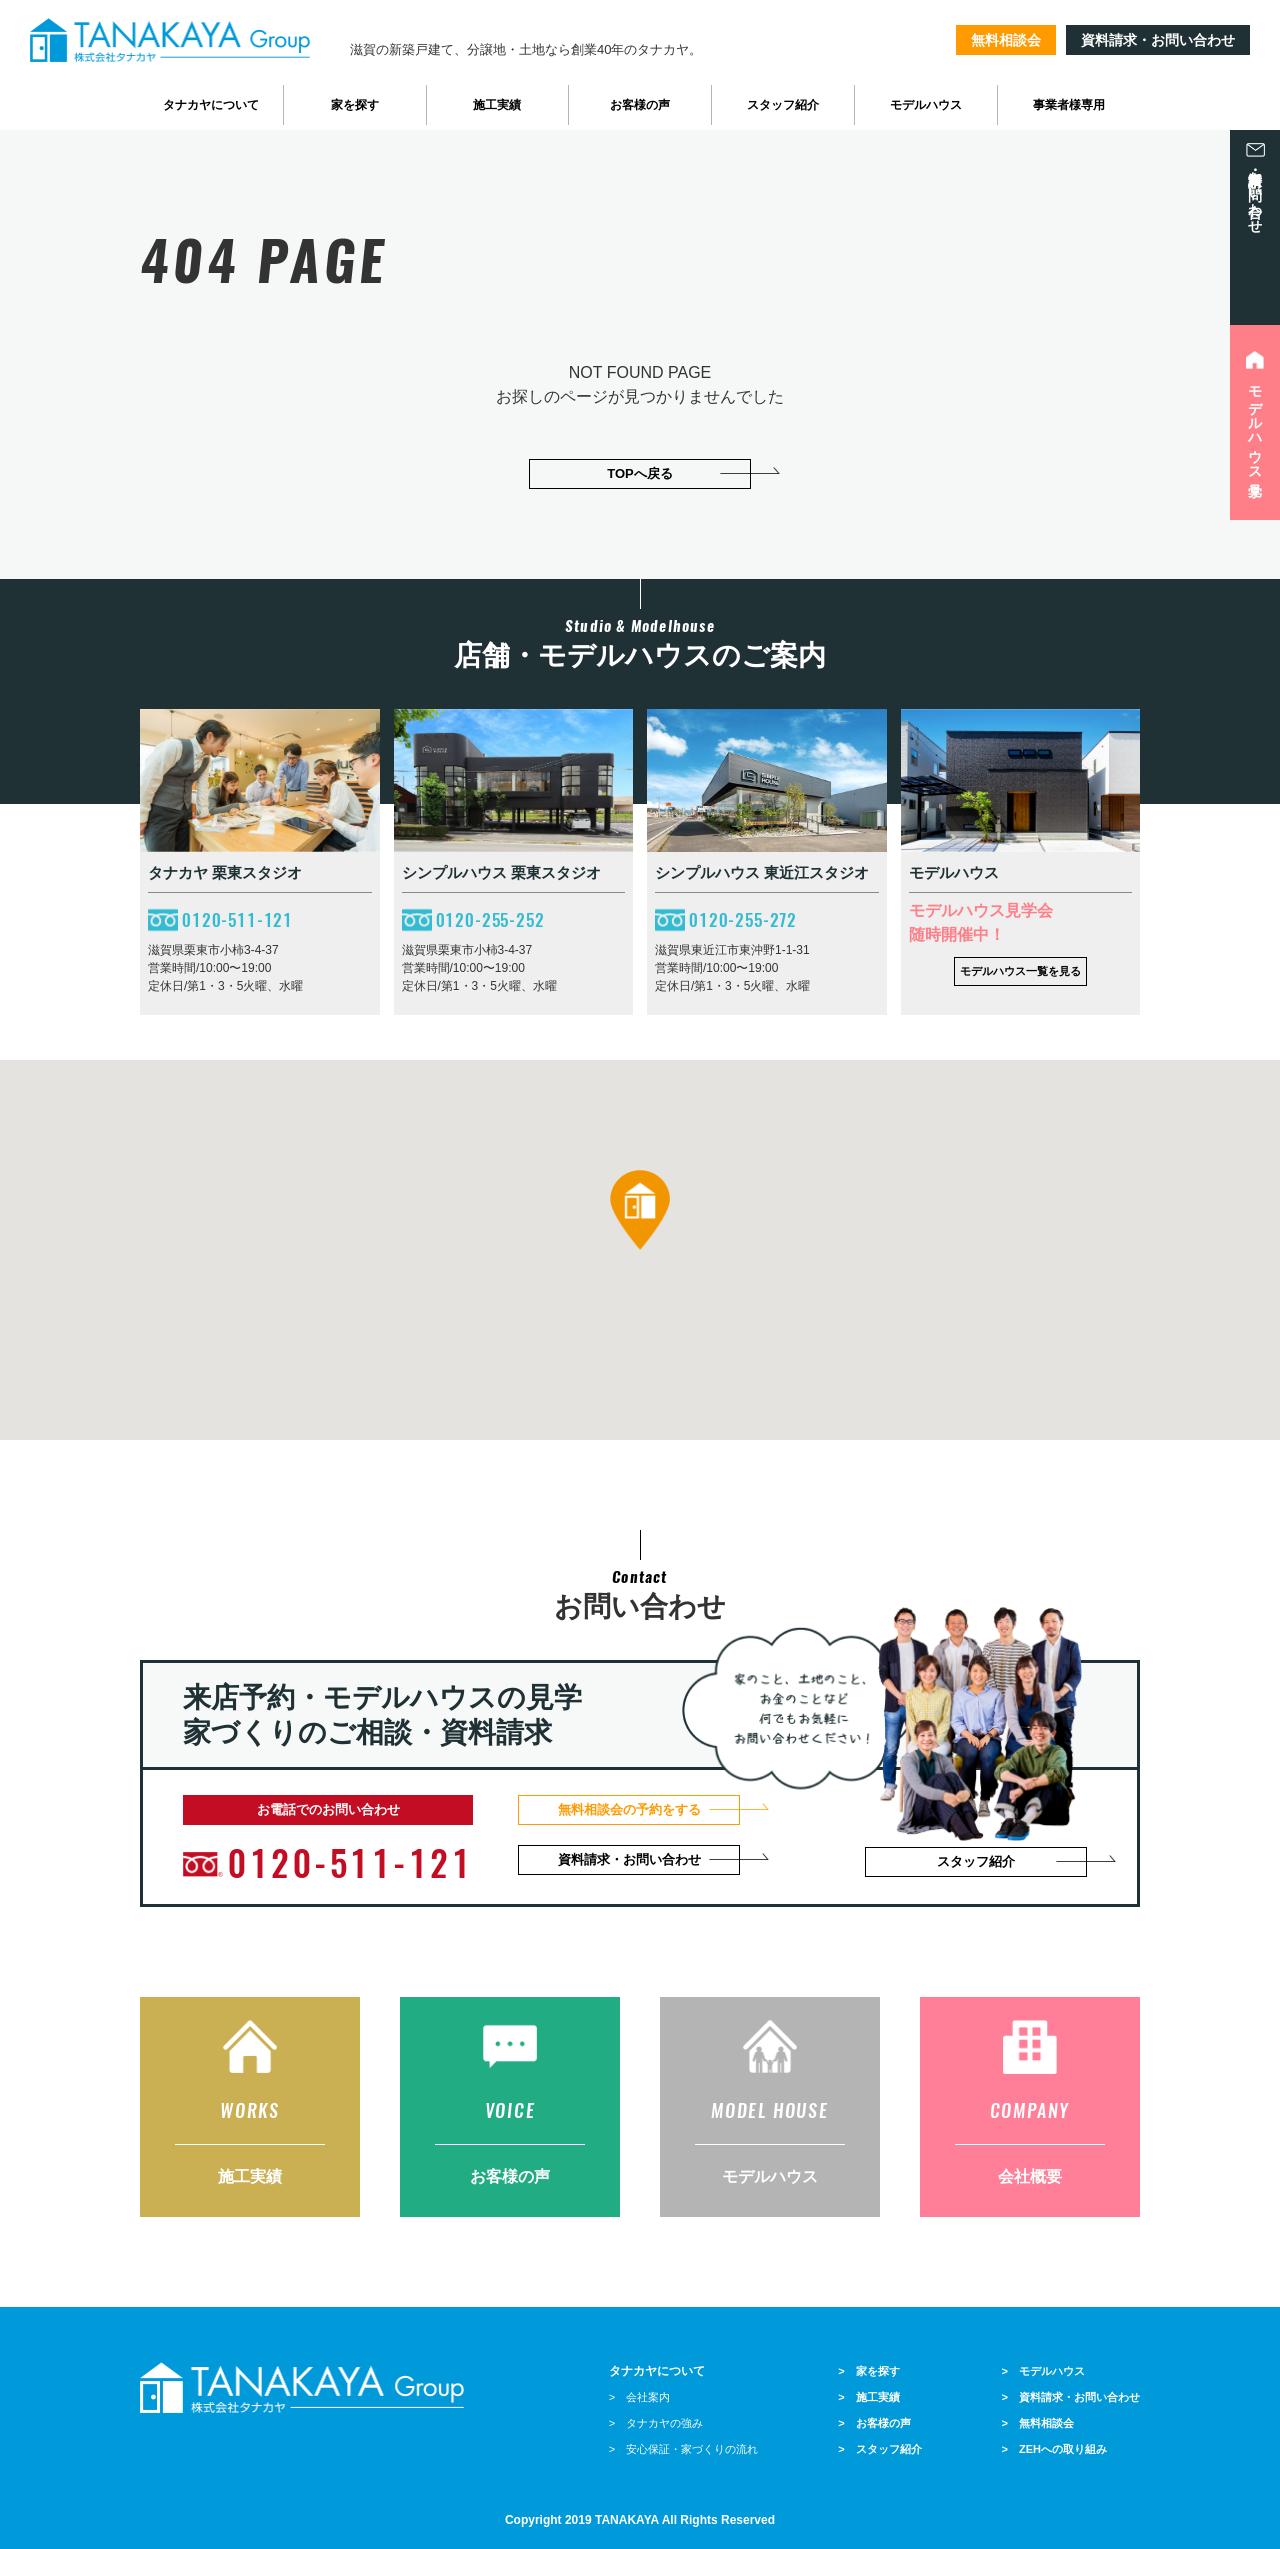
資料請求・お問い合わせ (1158, 40)
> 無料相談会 (1038, 2423)
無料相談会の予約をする (629, 1809)
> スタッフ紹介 (879, 2449)
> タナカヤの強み (656, 2423)
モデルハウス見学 (1255, 425)
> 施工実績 (868, 2397)
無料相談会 (1006, 40)
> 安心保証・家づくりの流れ (683, 2449)
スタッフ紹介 (976, 1861)
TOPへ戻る (640, 473)
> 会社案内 (639, 2397)
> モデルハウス (1043, 2371)
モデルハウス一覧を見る (1020, 971)
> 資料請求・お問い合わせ (1071, 2397)
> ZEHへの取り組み (1054, 2449)
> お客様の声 (874, 2423)
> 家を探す (868, 2371)
